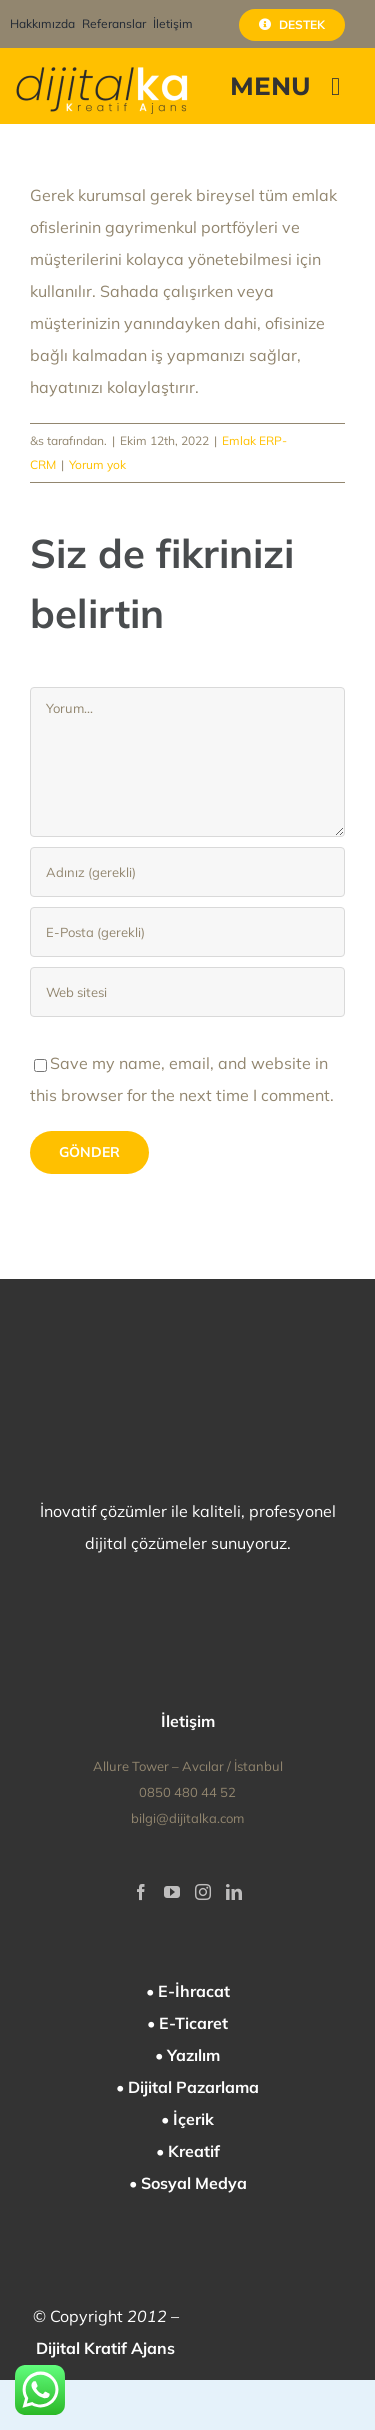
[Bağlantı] (187, 992)
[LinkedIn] (234, 1892)
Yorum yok (97, 464)
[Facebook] (141, 1892)
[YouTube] (172, 1892)
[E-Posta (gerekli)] (187, 932)
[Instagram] (203, 1892)
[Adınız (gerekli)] (187, 872)
